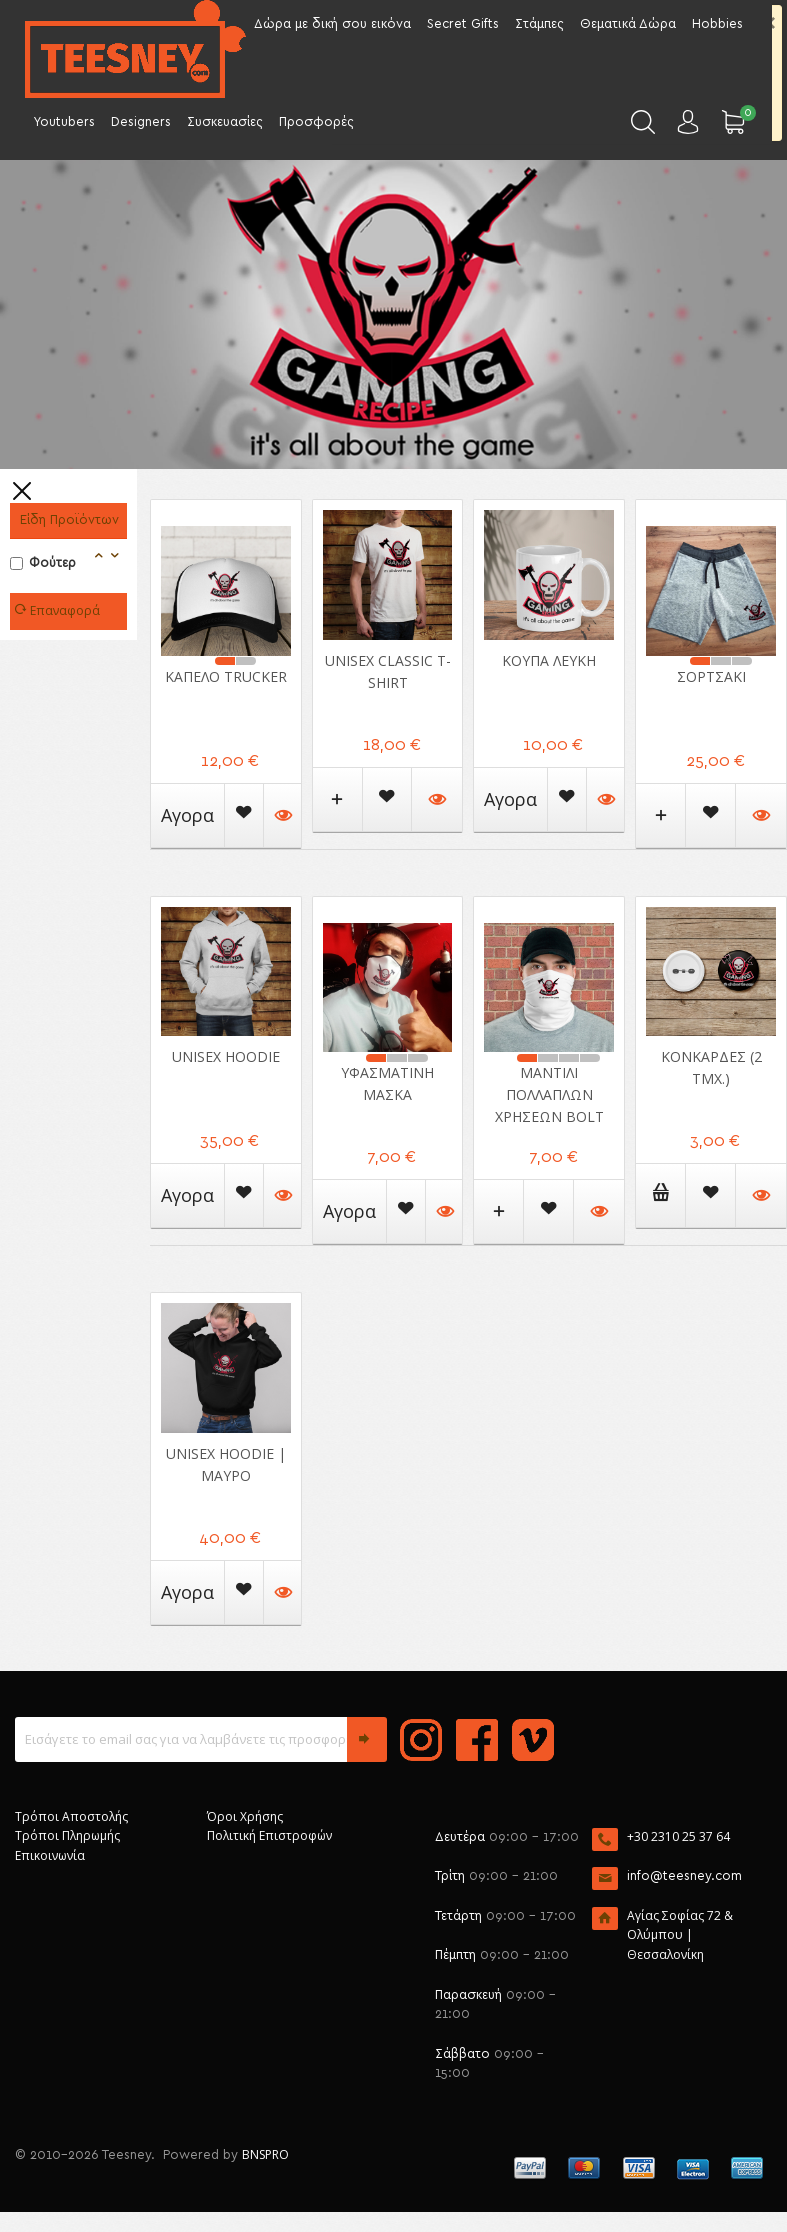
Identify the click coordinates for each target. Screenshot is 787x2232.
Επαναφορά (60, 611)
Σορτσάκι (711, 676)
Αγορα (187, 815)
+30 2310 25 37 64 (678, 1836)
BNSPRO (265, 2154)
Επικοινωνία (50, 1855)
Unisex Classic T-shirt (388, 671)
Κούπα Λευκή (549, 660)
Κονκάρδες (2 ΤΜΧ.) (711, 1067)
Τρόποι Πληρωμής (67, 1835)
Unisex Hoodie (226, 1056)
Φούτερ (43, 563)
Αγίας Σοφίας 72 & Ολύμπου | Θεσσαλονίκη (680, 1935)
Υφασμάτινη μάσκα (387, 1083)
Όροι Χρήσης (245, 1816)
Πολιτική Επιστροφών (269, 1835)
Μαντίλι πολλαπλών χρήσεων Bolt (549, 1094)
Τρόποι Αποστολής (71, 1816)
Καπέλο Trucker (226, 676)
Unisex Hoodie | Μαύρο (226, 1464)
